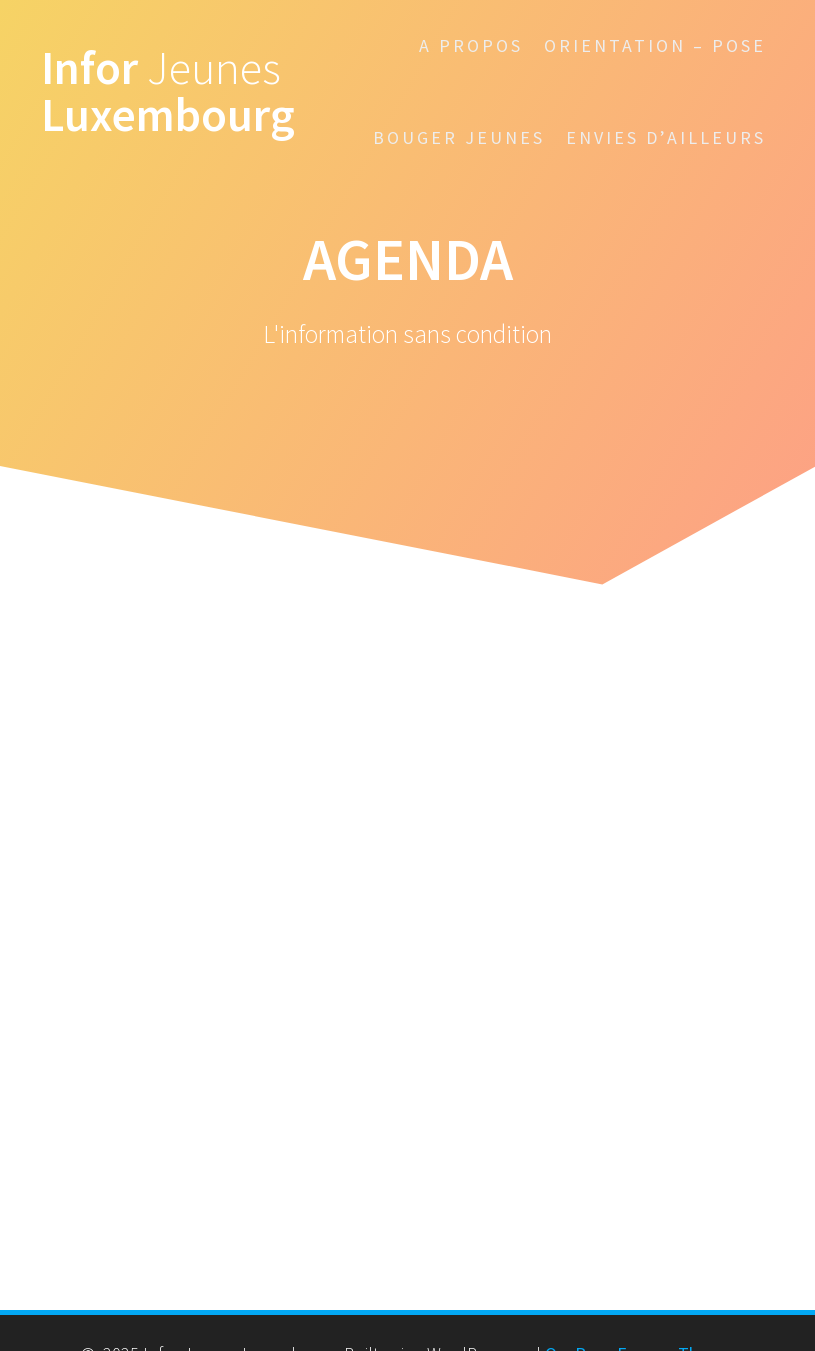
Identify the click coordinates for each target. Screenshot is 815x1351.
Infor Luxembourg (168, 92)
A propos (471, 45)
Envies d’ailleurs (666, 137)
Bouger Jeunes (459, 137)
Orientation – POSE (655, 45)
